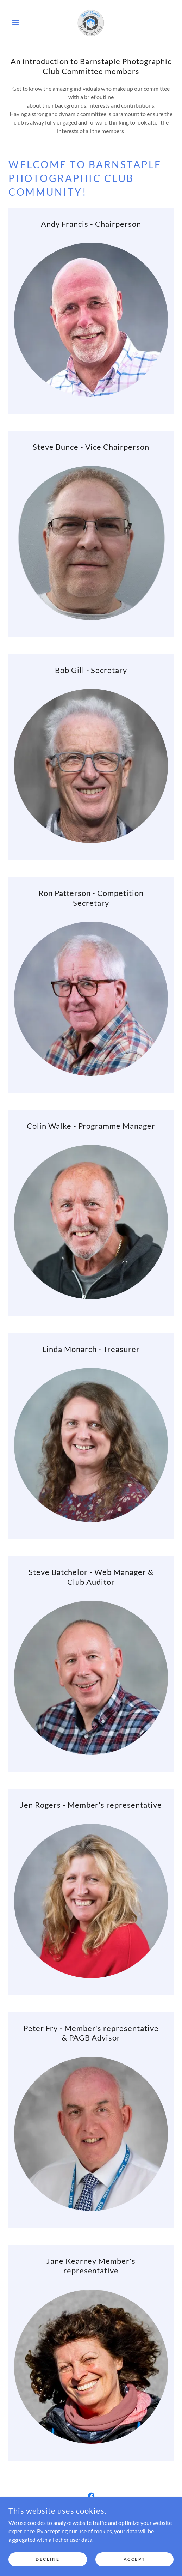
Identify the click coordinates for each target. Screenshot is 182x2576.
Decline (47, 2559)
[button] (20, 23)
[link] (91, 22)
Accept (134, 2559)
